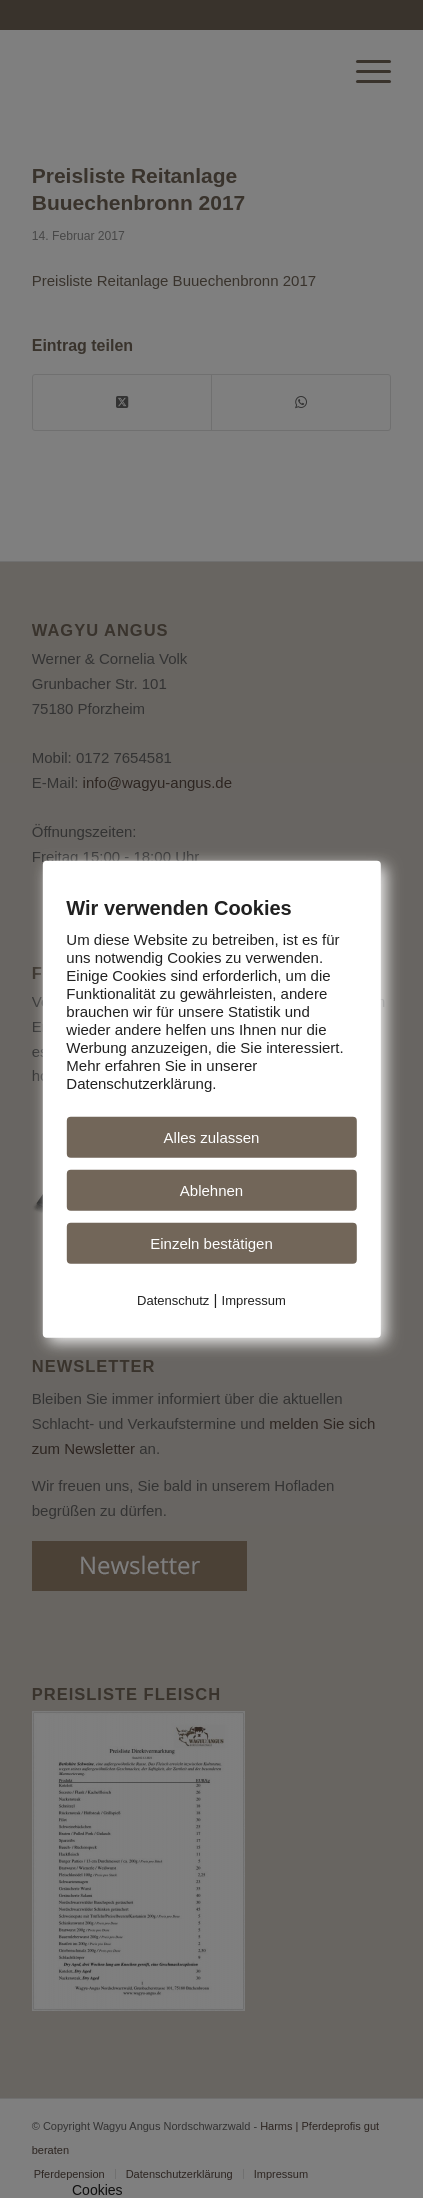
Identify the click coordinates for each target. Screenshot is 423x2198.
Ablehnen (211, 1190)
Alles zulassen (212, 1137)
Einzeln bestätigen (211, 1243)
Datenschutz (173, 1300)
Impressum (254, 1300)
